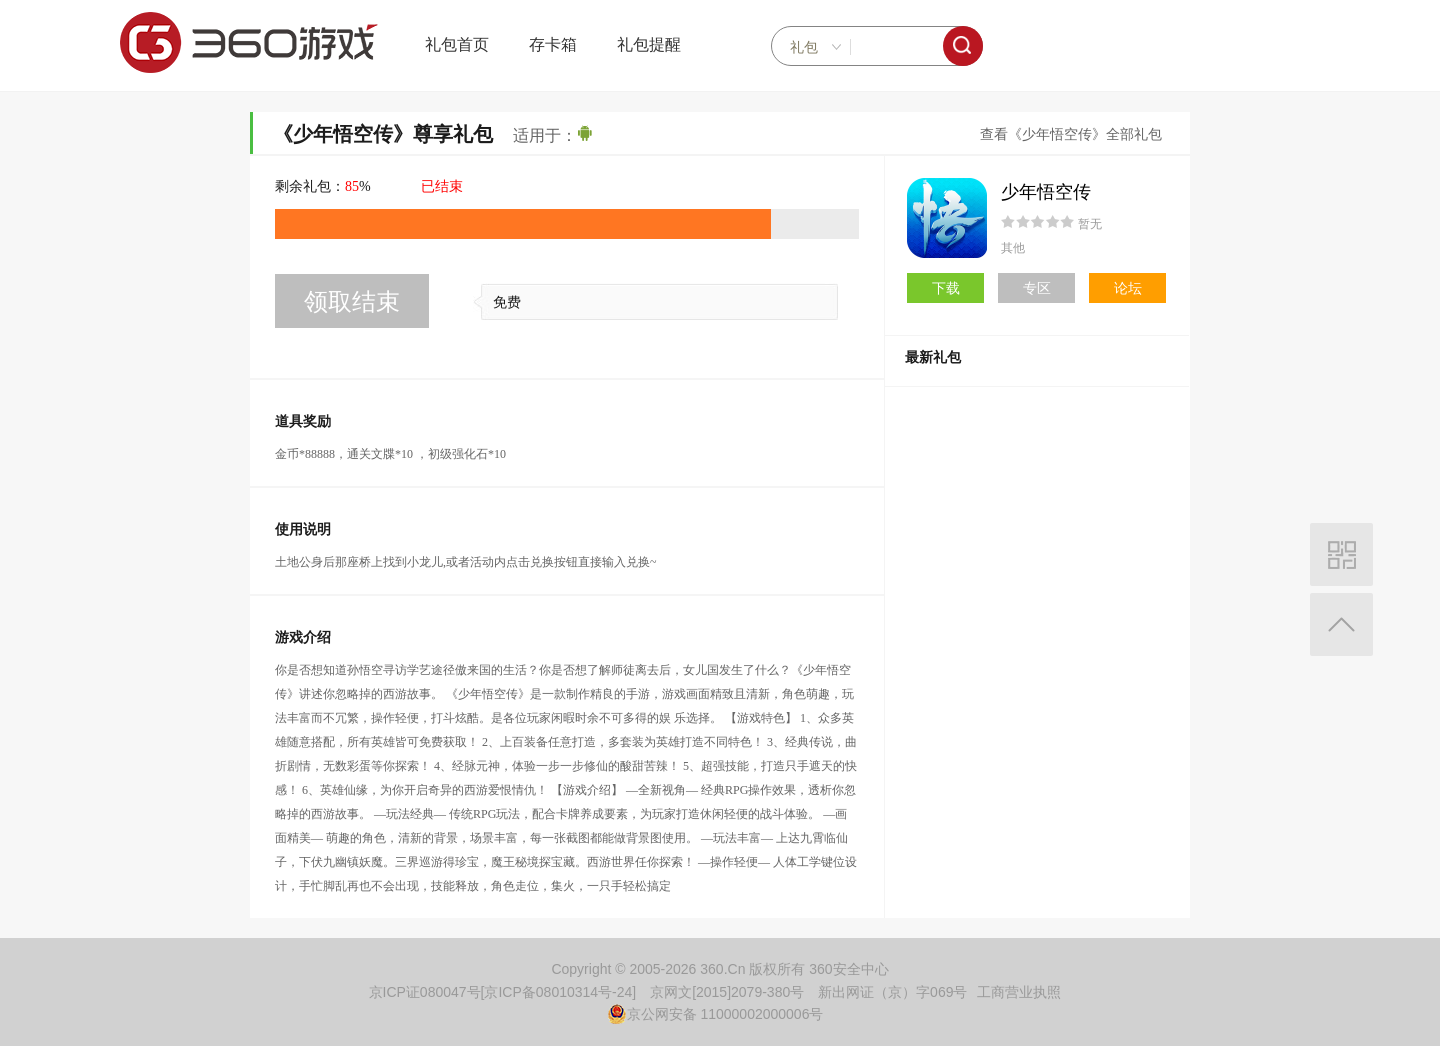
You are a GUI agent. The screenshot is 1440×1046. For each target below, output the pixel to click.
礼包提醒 (649, 44)
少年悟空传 (1046, 192)
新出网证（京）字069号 (892, 992)
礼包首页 (457, 44)
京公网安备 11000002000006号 (715, 1014)
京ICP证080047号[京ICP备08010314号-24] (503, 992)
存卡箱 (553, 44)
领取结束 (352, 301)
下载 (946, 288)
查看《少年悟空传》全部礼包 (1071, 134)
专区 (1037, 288)
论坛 (1128, 288)
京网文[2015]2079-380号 (727, 992)
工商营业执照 (1019, 992)
